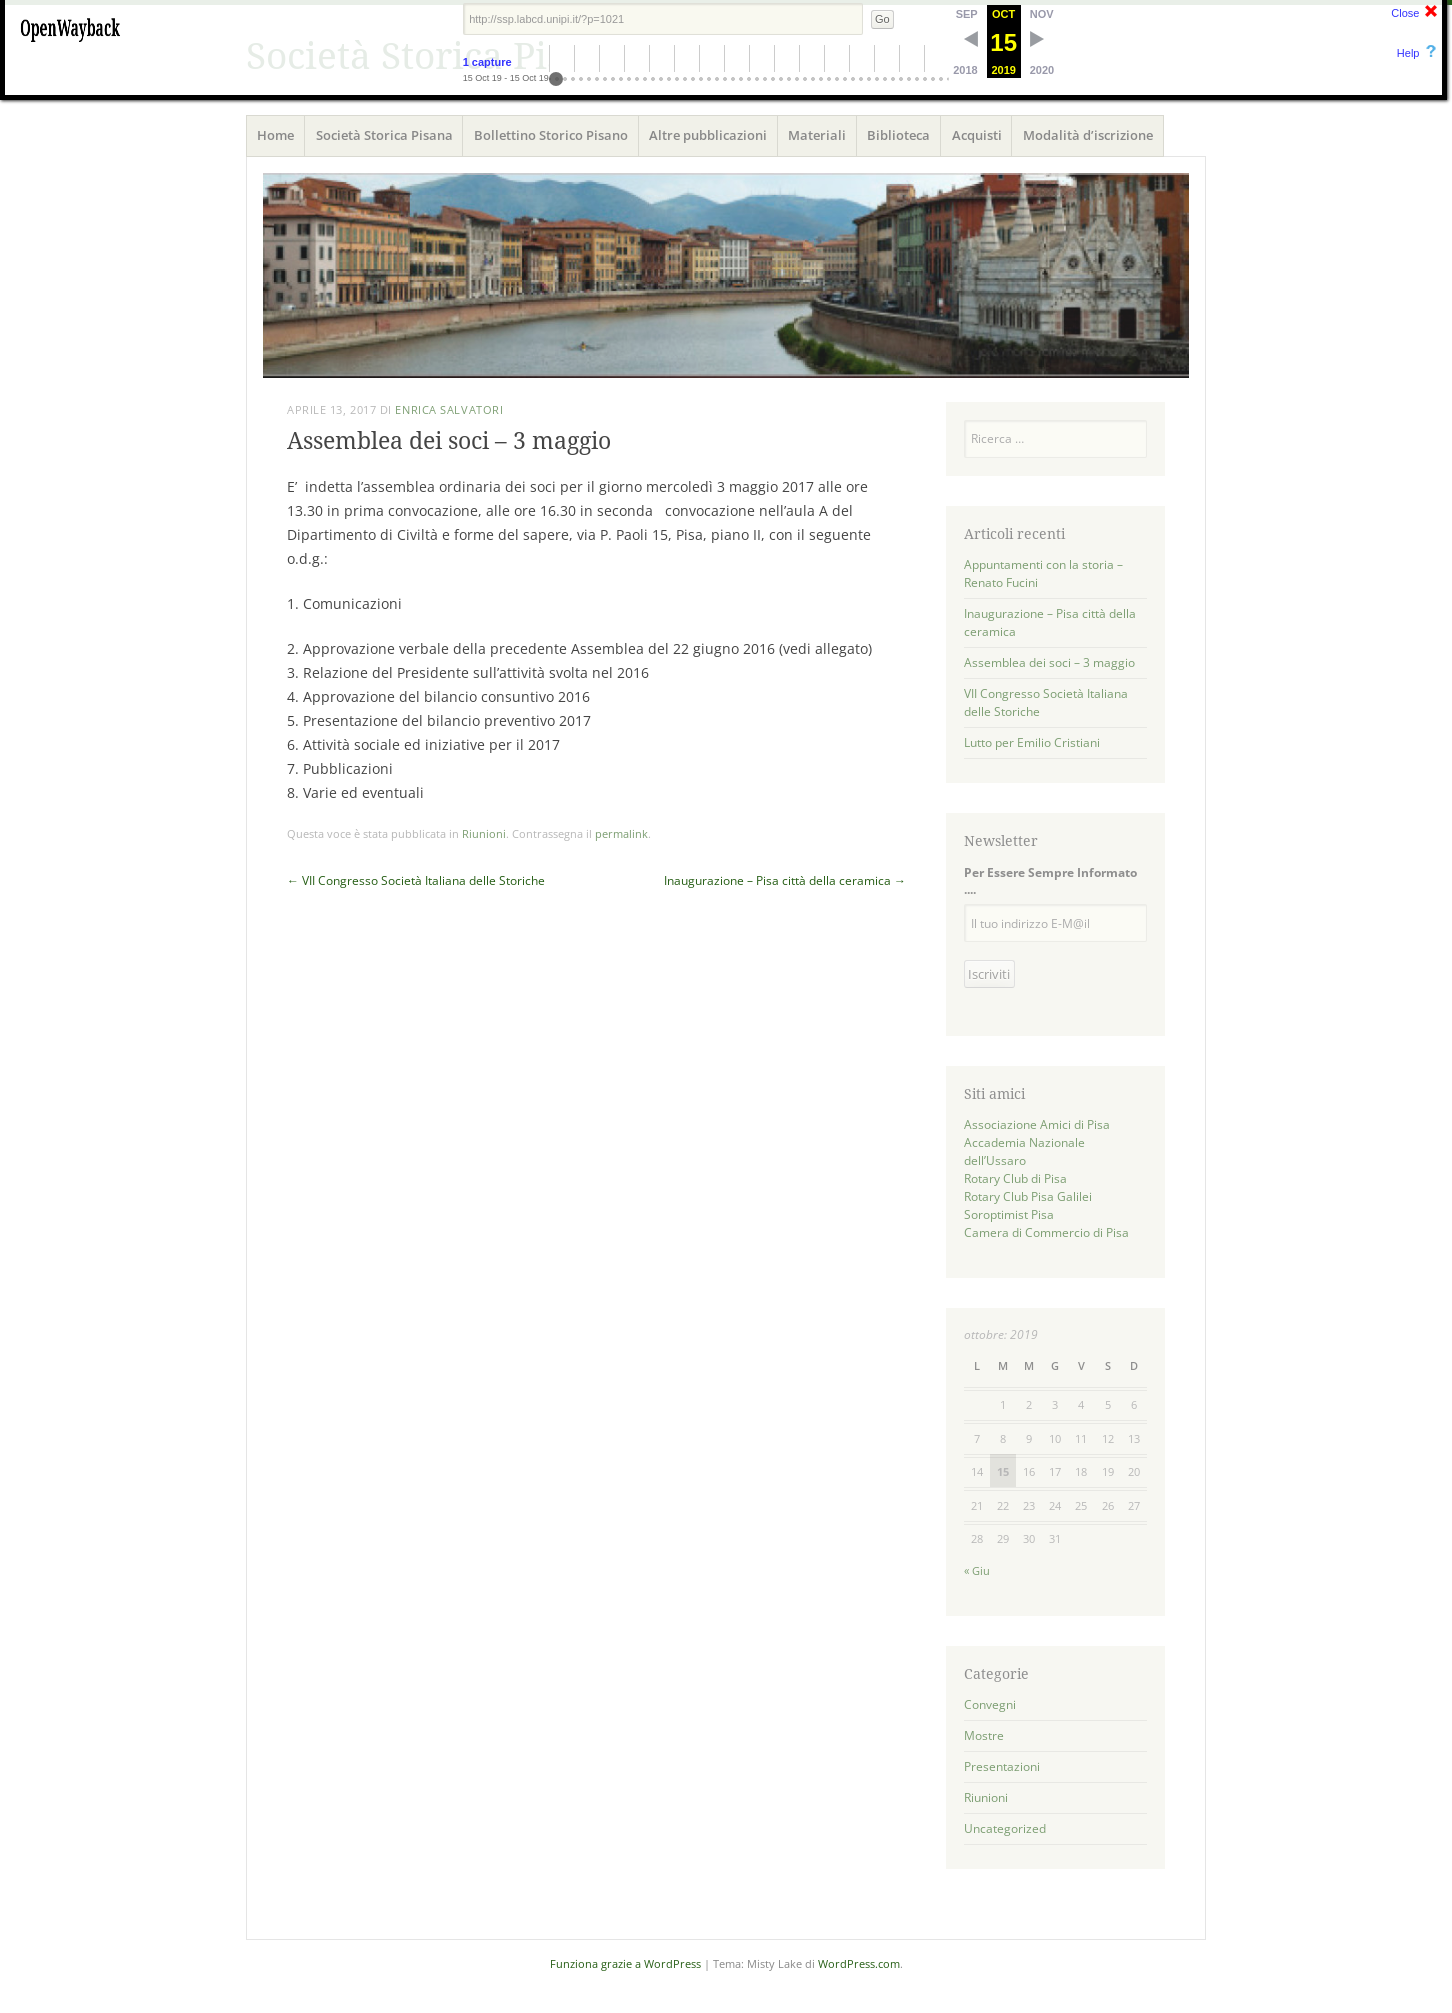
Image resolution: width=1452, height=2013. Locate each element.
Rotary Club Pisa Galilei (1028, 1196)
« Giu (977, 1570)
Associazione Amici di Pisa (1037, 1124)
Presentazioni (1002, 1766)
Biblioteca (898, 135)
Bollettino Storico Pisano (551, 135)
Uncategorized (1005, 1828)
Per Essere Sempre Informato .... (1050, 881)
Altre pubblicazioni (708, 135)
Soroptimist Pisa (1009, 1214)
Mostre (984, 1735)
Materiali (817, 135)
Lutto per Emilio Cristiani (1032, 742)
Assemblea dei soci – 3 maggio (1049, 662)
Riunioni (484, 833)
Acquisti (977, 135)
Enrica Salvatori (449, 409)
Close (1405, 13)
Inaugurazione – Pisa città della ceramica (785, 880)
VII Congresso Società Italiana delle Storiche (416, 880)
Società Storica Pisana (384, 135)
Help (1408, 53)
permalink (621, 833)
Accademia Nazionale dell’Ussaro (1024, 1151)
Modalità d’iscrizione (1088, 135)
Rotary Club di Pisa (1015, 1178)
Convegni (990, 1704)
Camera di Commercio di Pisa (1046, 1232)
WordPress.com (859, 1963)
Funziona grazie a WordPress (625, 1963)
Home (275, 135)
